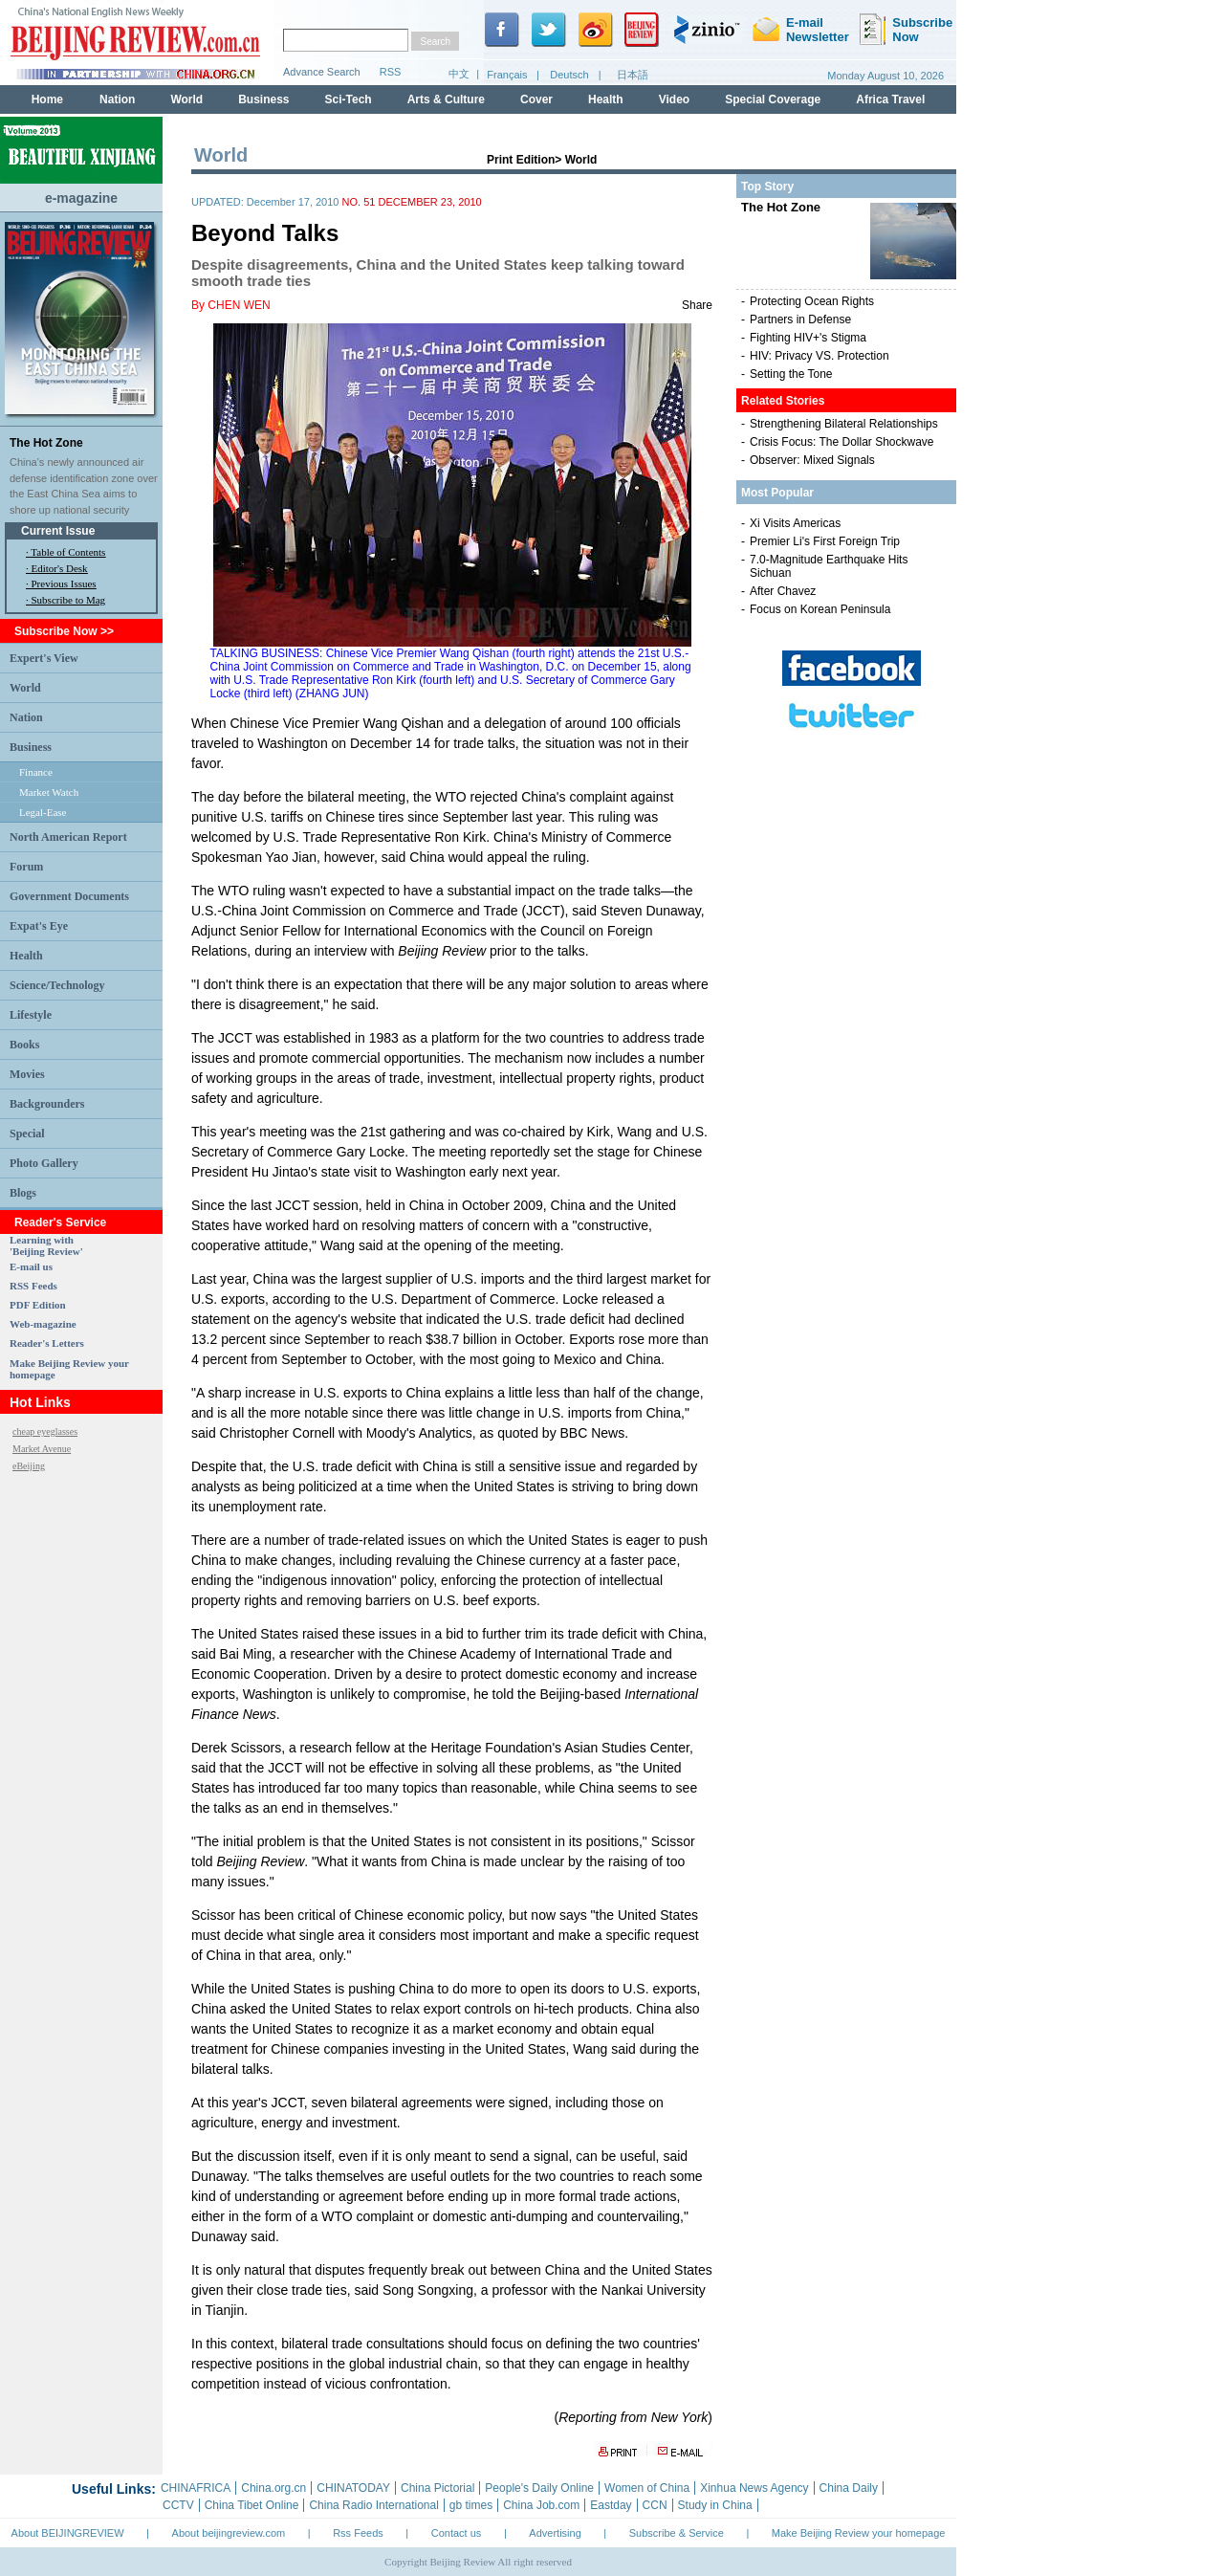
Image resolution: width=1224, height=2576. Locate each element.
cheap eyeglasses (44, 1431)
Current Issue (58, 531)
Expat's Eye (39, 926)
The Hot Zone (46, 443)
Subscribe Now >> (64, 631)
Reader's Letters (47, 1343)
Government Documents (69, 896)
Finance (36, 772)
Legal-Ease (42, 812)
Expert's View (44, 658)
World (25, 687)
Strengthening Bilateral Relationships (844, 423)
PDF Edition (38, 1304)
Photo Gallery (44, 1163)
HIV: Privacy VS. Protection (819, 356)
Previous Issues (64, 583)
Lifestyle (31, 1015)
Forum (26, 866)
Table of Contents (68, 552)
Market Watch (48, 792)
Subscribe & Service (676, 2533)
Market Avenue (41, 1448)
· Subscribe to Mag (65, 599)
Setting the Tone (791, 374)
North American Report (68, 837)
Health (26, 955)
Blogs (23, 1193)
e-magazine (81, 198)
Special (27, 1133)
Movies (27, 1074)
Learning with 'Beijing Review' (46, 1245)
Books (24, 1044)
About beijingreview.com (229, 2533)
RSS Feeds (33, 1285)
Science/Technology (57, 985)
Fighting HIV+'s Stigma (808, 337)
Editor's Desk (60, 568)
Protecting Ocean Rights (812, 301)
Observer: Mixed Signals (812, 460)
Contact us (456, 2533)
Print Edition (521, 159)
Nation (26, 717)
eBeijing (28, 1466)
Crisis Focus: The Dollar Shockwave (842, 442)
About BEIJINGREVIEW (67, 2533)
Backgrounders (47, 1104)
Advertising (554, 2533)
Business (31, 747)
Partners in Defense (800, 319)
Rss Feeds (358, 2533)
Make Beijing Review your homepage (859, 2533)
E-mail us (31, 1266)
